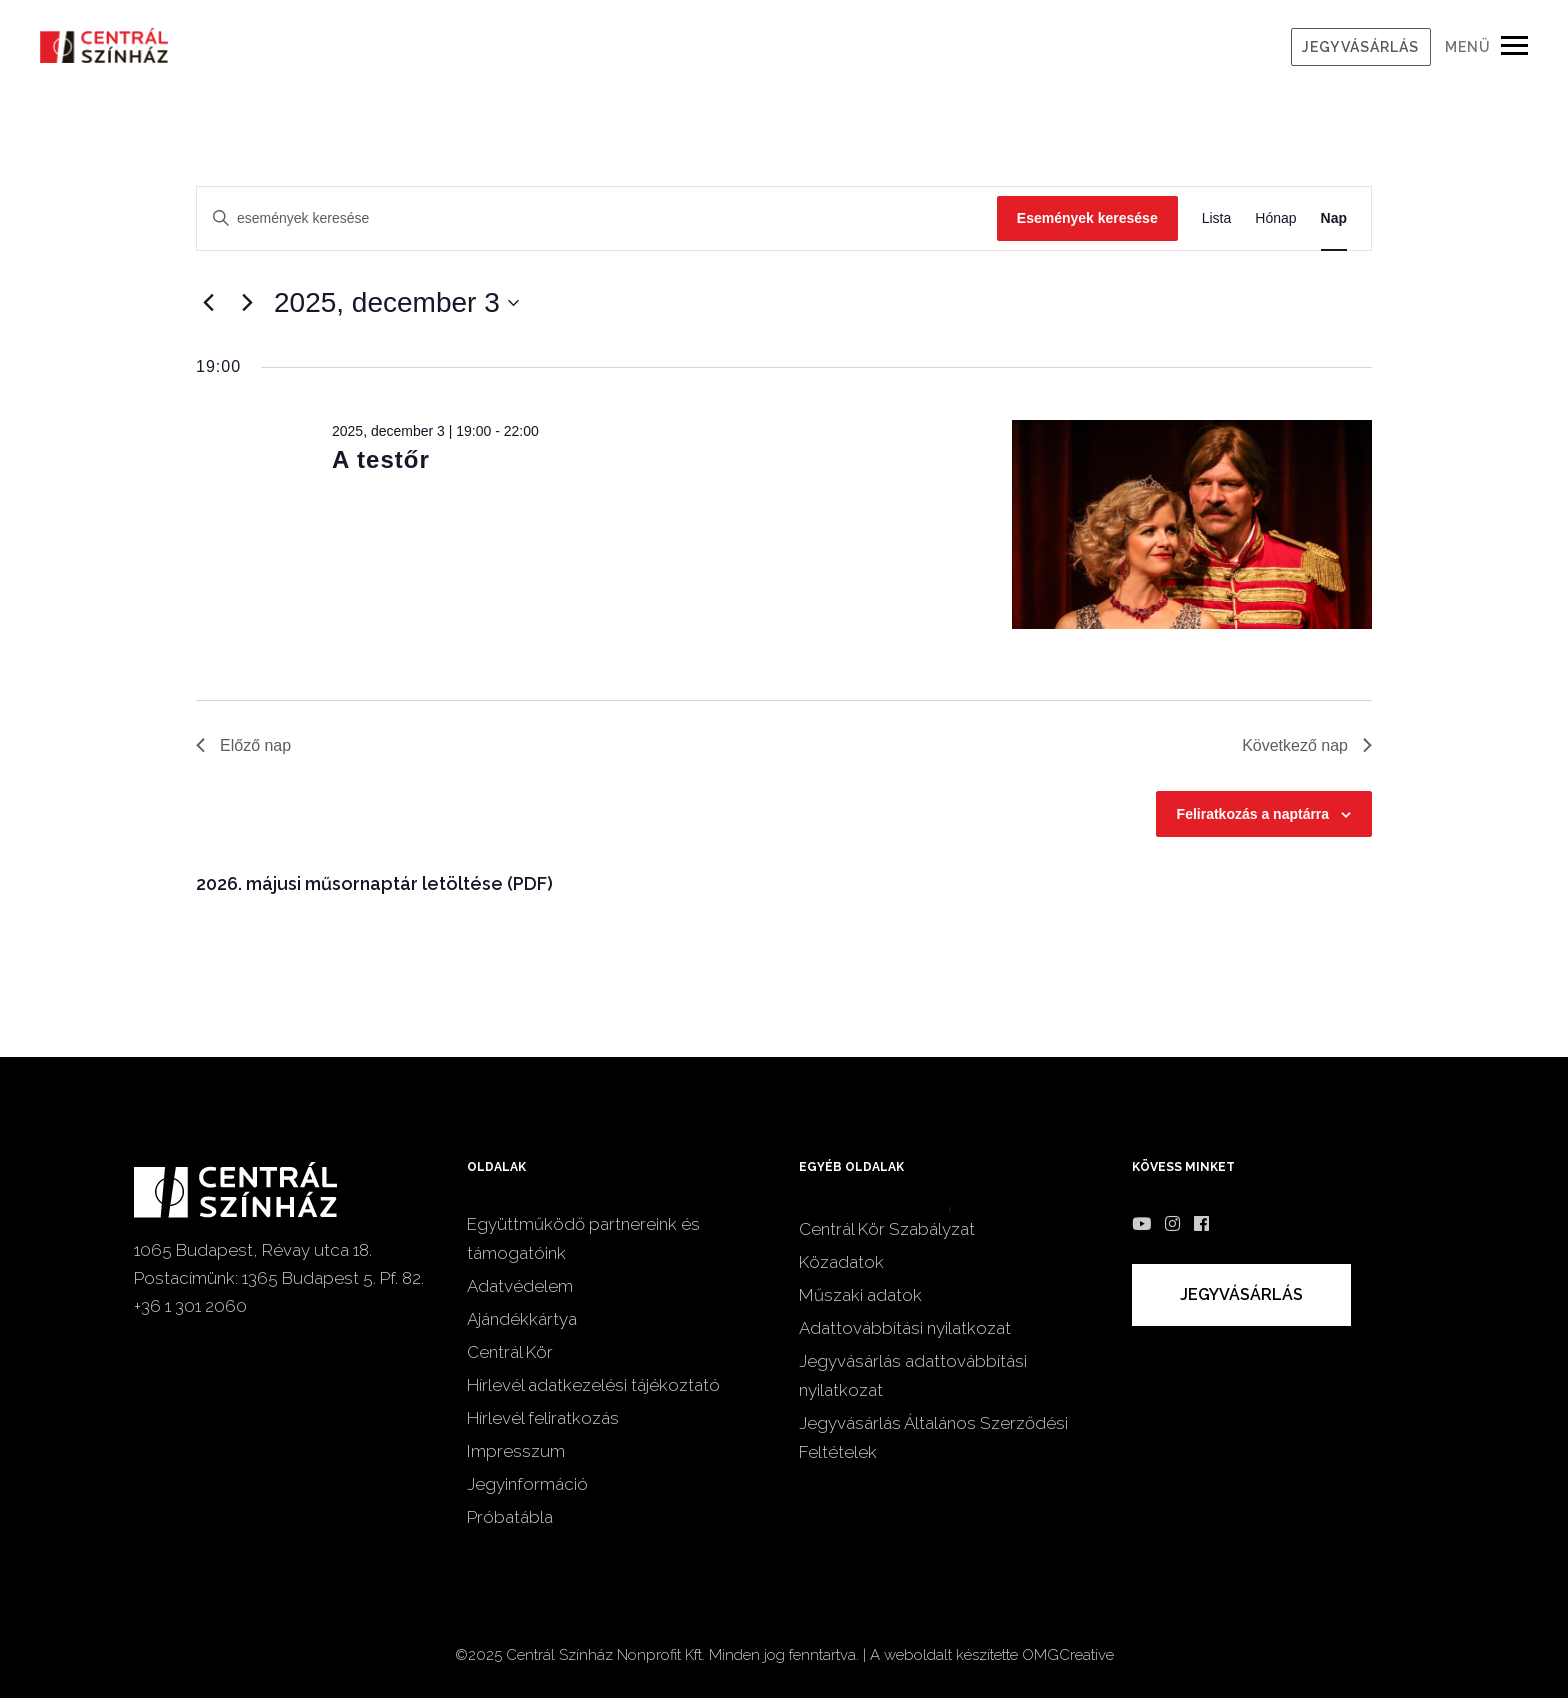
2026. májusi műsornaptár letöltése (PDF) (374, 883)
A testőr (381, 459)
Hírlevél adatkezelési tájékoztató (593, 1385)
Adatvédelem (520, 1286)
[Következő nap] (247, 303)
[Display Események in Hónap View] (1275, 218)
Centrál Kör (510, 1352)
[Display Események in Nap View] (1334, 218)
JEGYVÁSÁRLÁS (1360, 47)
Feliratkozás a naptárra (1253, 814)
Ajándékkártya (522, 1319)
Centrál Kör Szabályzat (887, 1229)
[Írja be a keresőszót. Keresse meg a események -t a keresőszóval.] (597, 218)
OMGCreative (1068, 1655)
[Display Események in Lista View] (1217, 218)
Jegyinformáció (527, 1484)
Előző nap (243, 745)
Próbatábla (510, 1517)
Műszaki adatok (860, 1295)
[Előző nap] (208, 303)
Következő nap (1307, 745)
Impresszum (516, 1451)
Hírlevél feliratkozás (543, 1418)
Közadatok (841, 1262)
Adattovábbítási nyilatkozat (905, 1328)
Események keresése (1087, 218)
